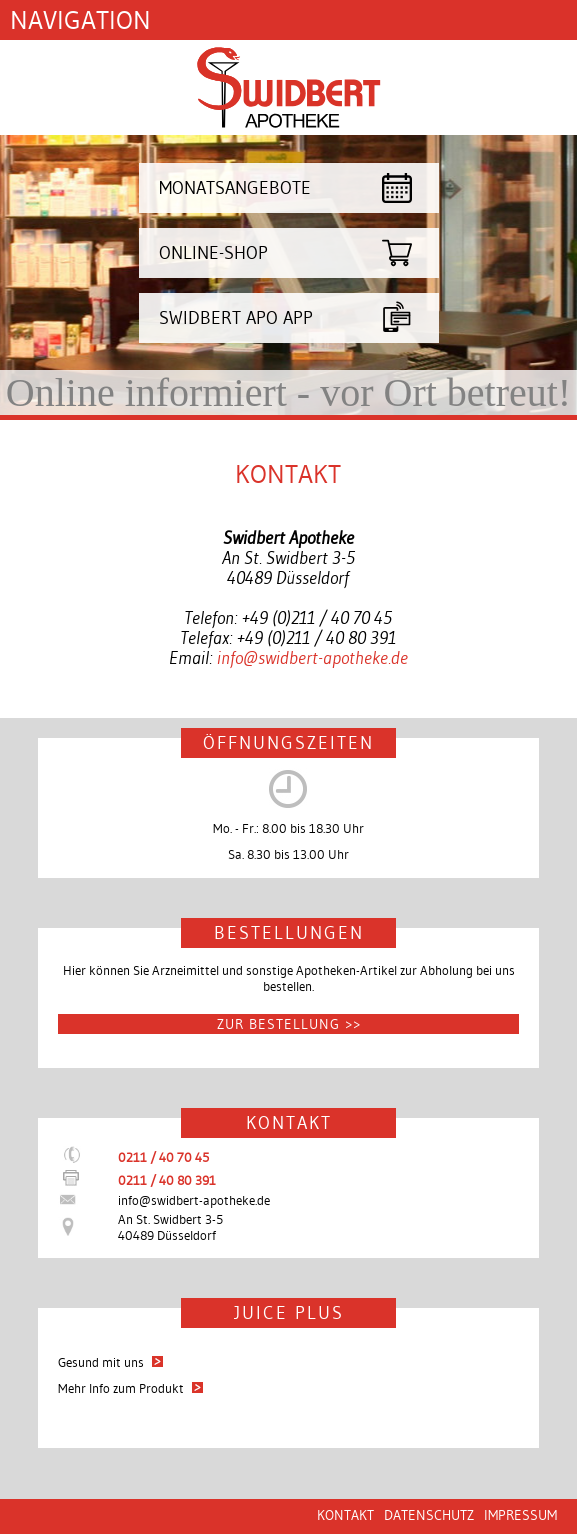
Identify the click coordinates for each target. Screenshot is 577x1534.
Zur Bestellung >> (289, 1024)
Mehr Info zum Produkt (130, 1388)
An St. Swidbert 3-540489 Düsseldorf (170, 1227)
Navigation (80, 20)
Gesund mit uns (110, 1362)
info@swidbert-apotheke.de (312, 658)
